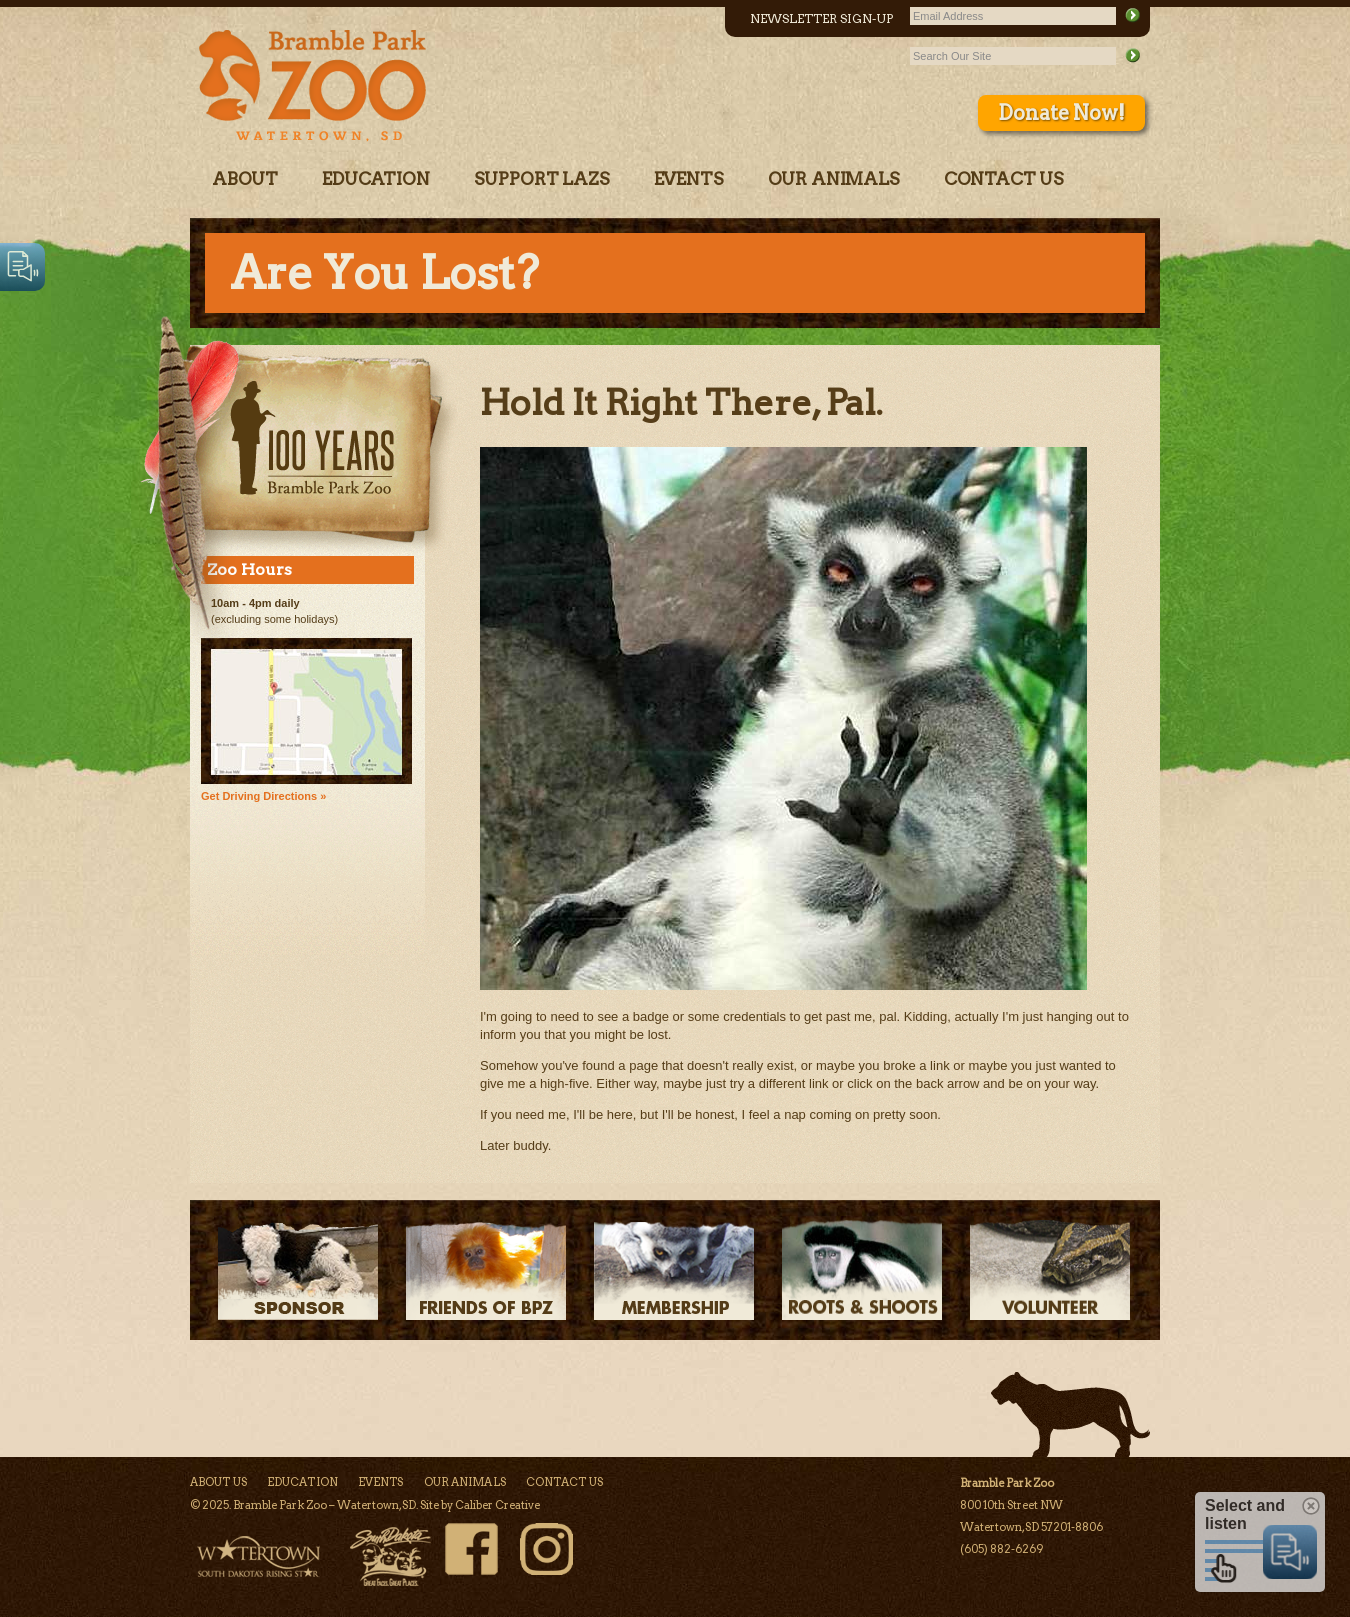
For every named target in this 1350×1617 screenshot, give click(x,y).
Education (375, 179)
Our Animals (834, 179)
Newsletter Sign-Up (821, 18)
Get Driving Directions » (263, 796)
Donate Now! (1061, 113)
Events (689, 179)
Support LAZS (542, 179)
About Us (218, 1482)
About (245, 179)
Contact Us (1004, 179)
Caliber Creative (497, 1505)
